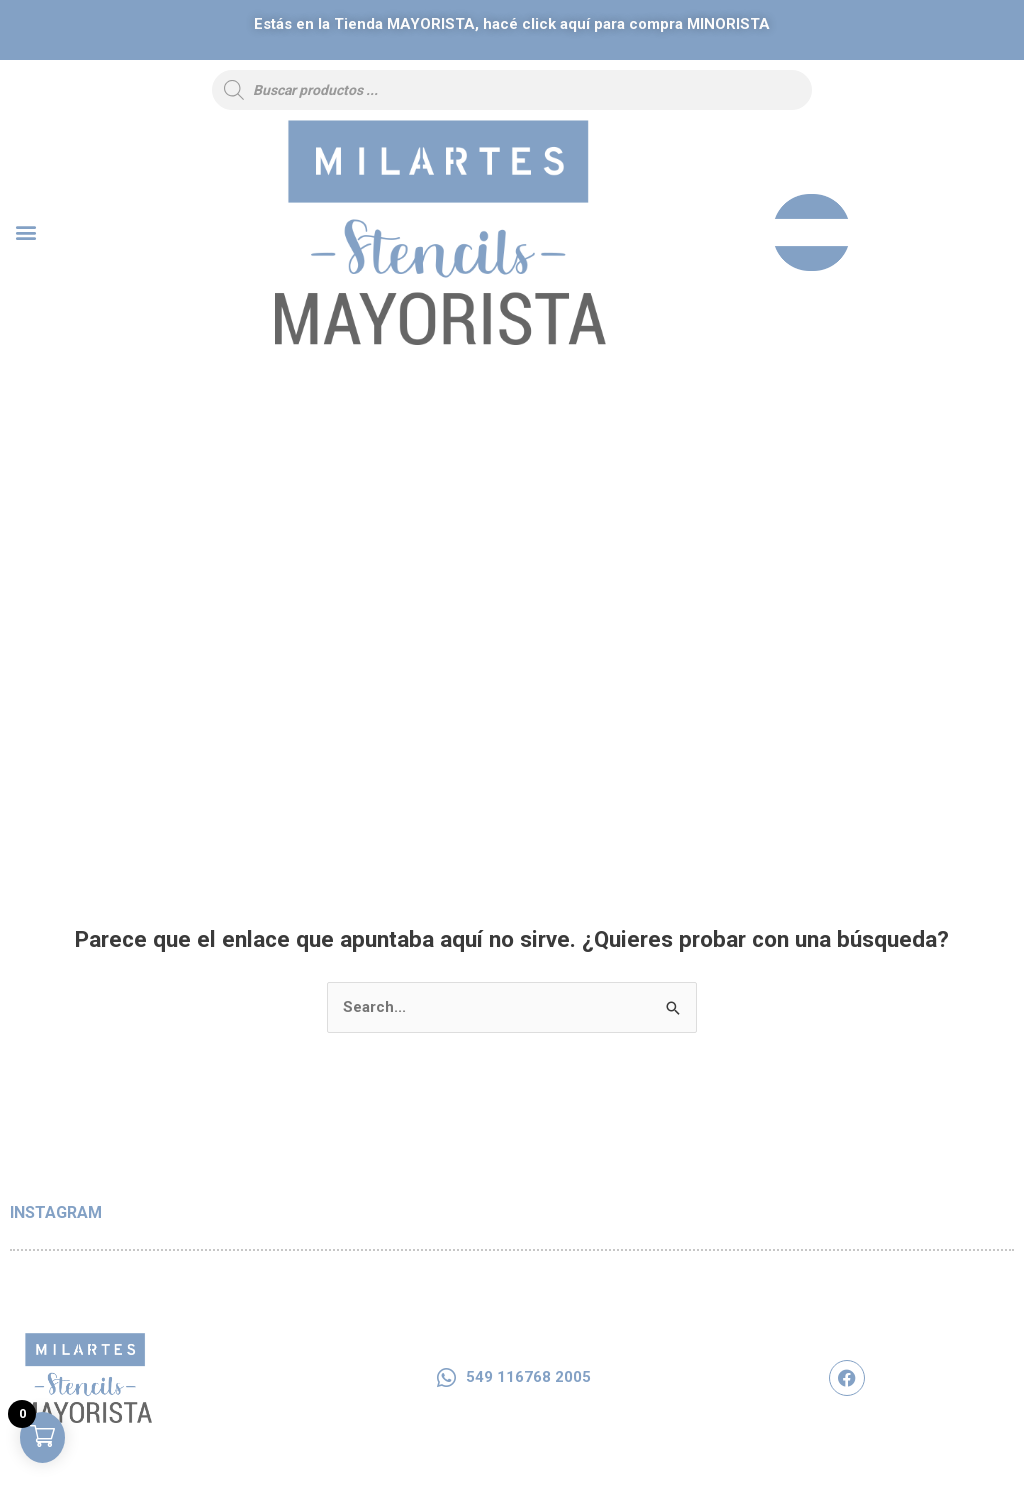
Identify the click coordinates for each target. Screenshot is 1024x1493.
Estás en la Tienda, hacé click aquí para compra (512, 24)
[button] (25, 232)
